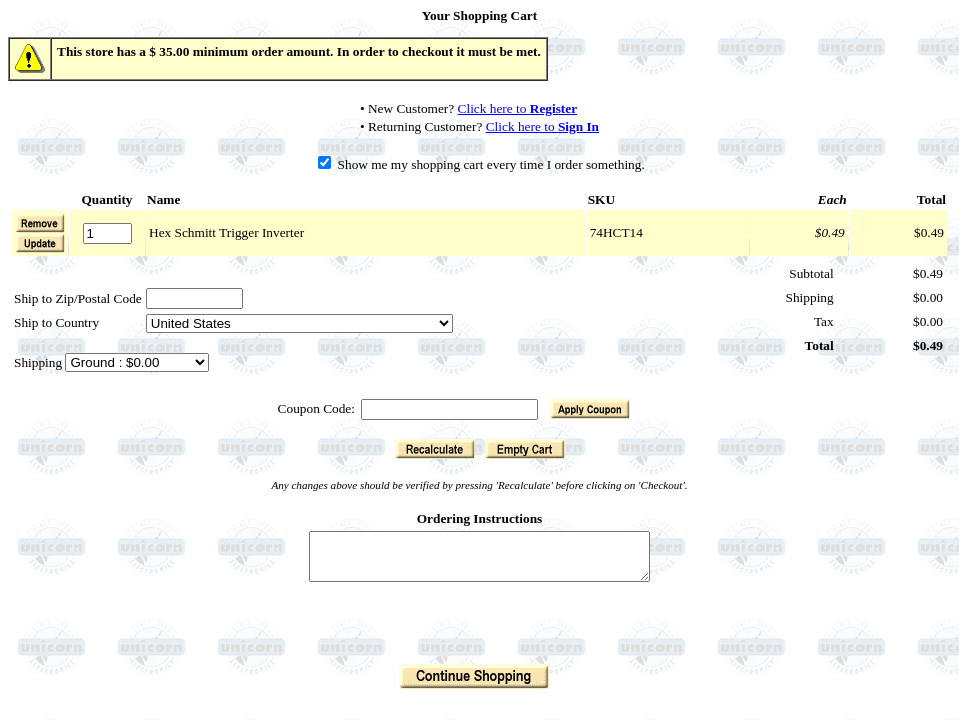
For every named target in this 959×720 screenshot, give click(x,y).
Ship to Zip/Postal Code (78, 298)
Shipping (39, 362)
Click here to (518, 108)
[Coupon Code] (449, 409)
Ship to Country (56, 322)
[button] (40, 243)
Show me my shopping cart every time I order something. (481, 164)
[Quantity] (107, 233)
